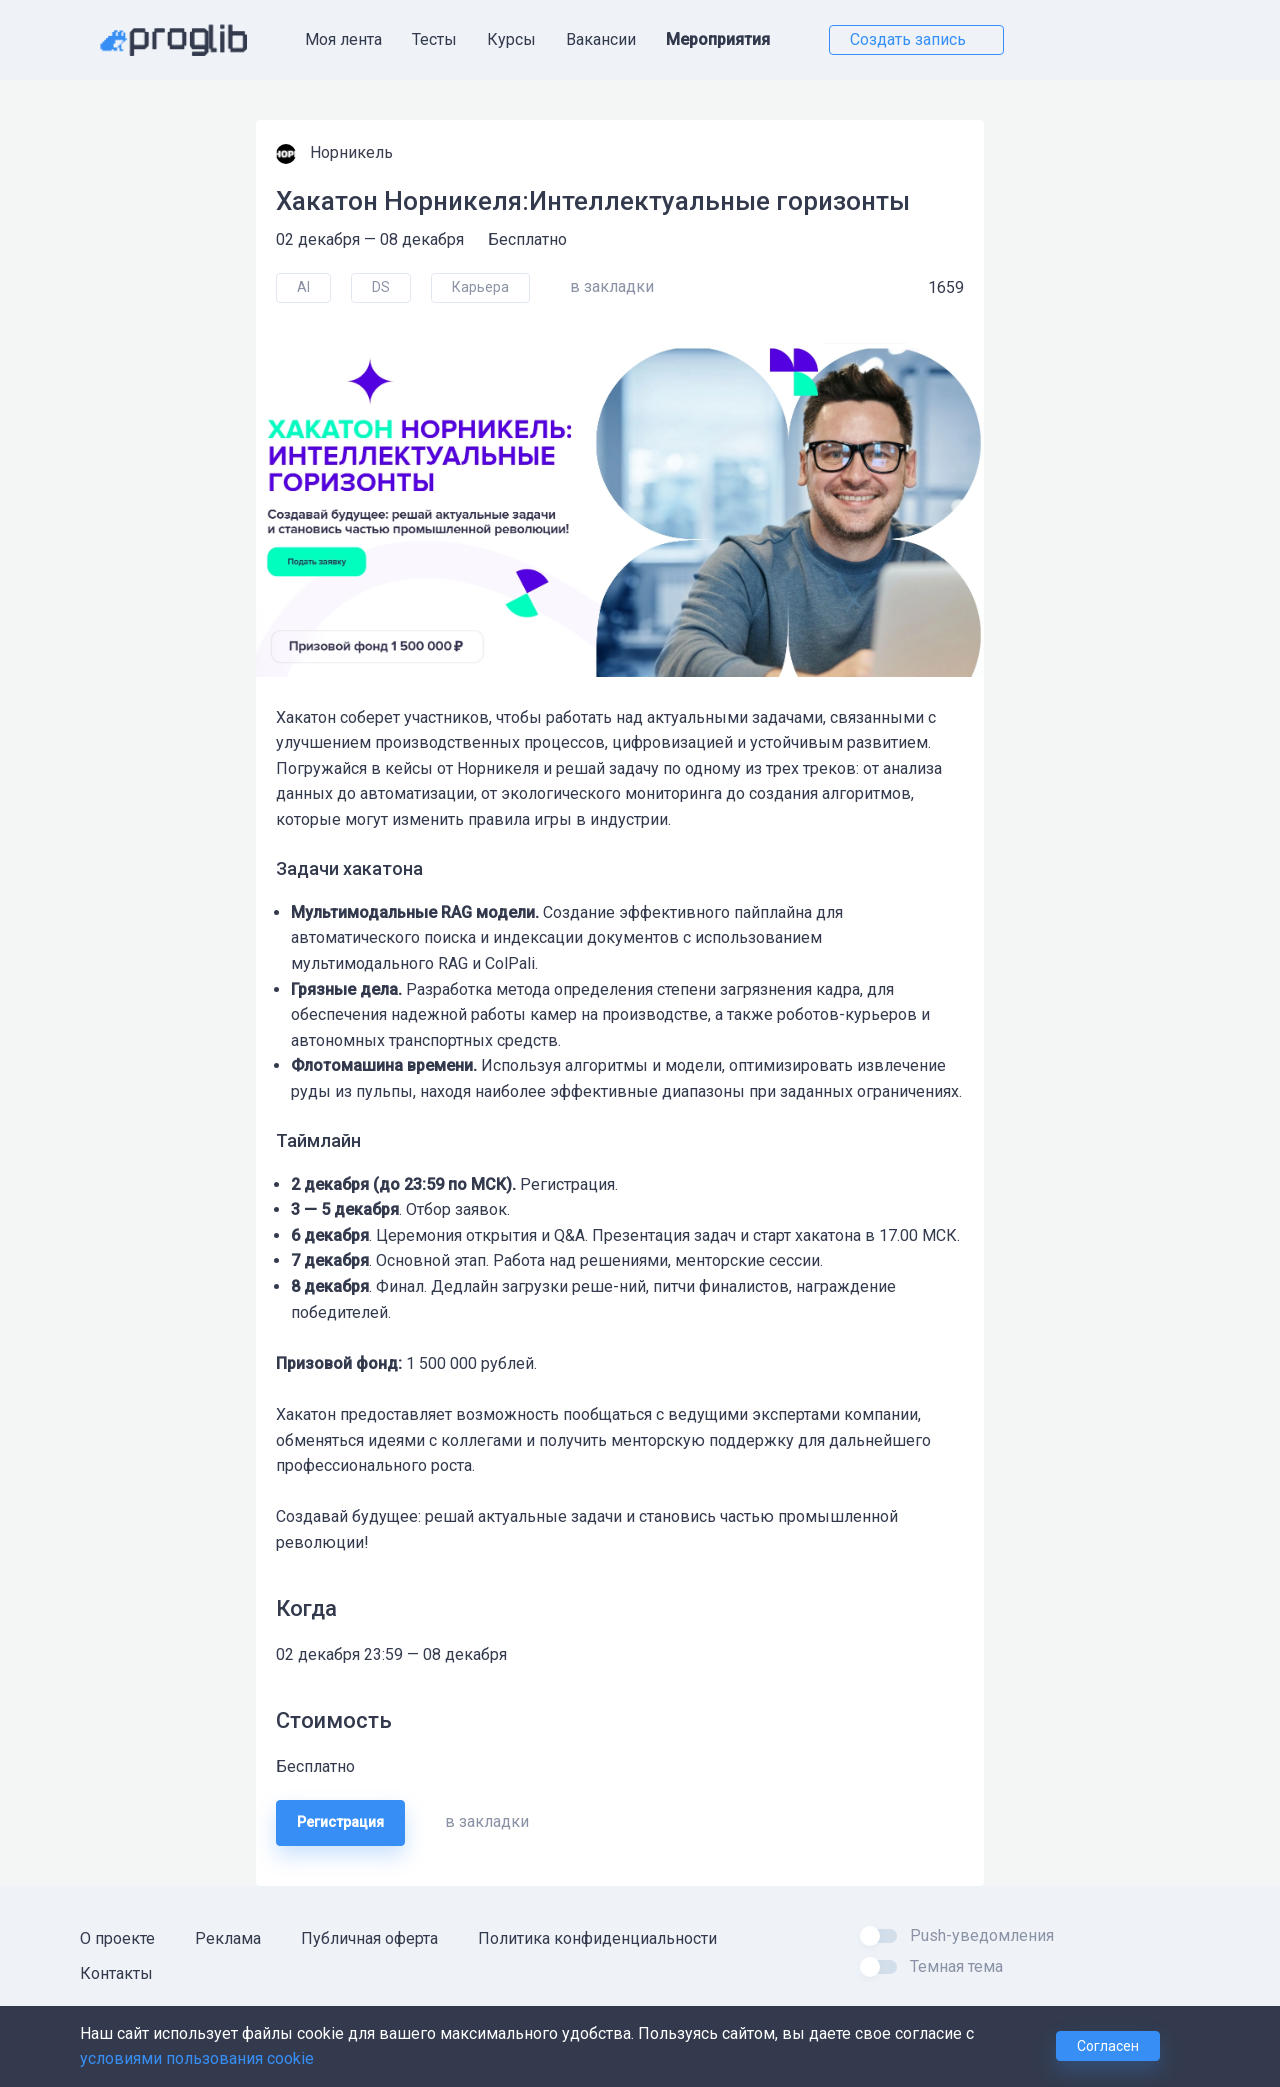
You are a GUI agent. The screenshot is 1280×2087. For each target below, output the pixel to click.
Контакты (116, 1973)
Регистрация (340, 1822)
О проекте (117, 1938)
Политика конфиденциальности (597, 1938)
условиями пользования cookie (197, 2058)
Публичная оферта (369, 1938)
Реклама (228, 1938)
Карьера (480, 287)
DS (381, 287)
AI (303, 287)
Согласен (1108, 2046)
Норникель (353, 152)
